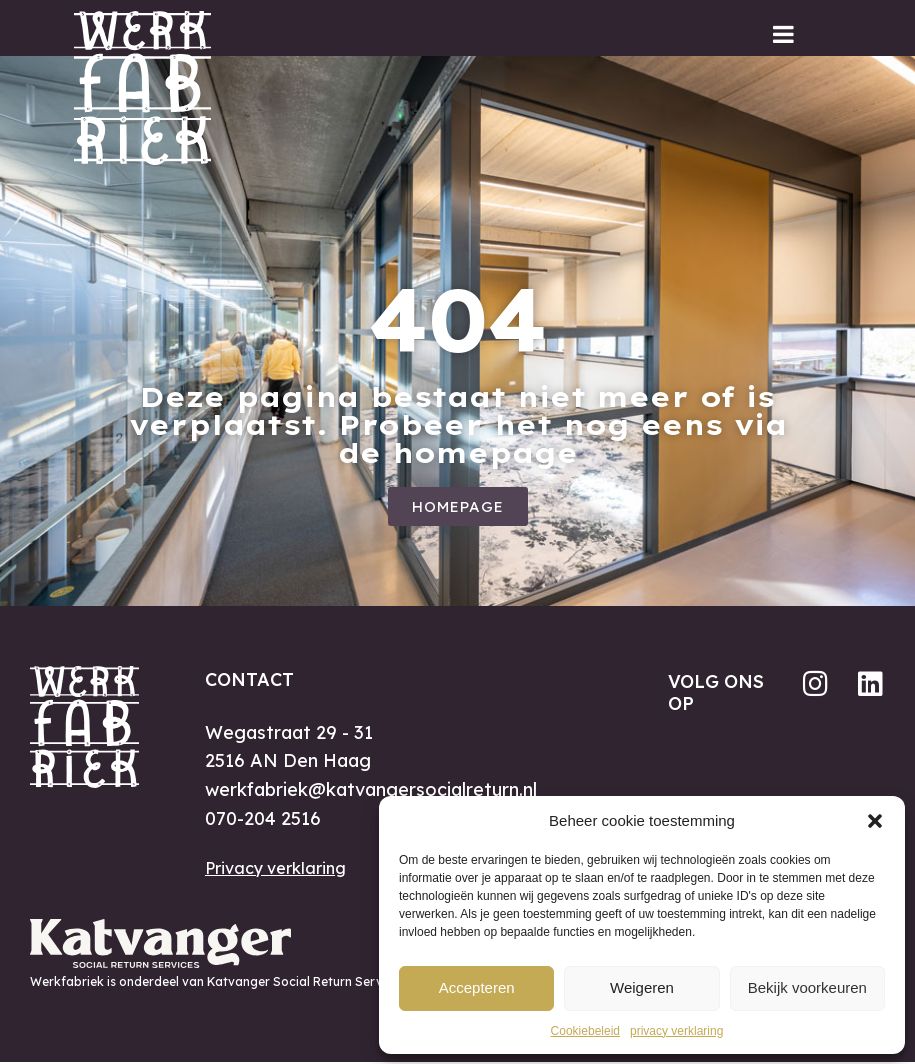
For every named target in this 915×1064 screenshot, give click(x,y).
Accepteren (477, 987)
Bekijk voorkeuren (807, 987)
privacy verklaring (676, 1031)
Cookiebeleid (585, 1031)
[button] (875, 821)
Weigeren (642, 987)
